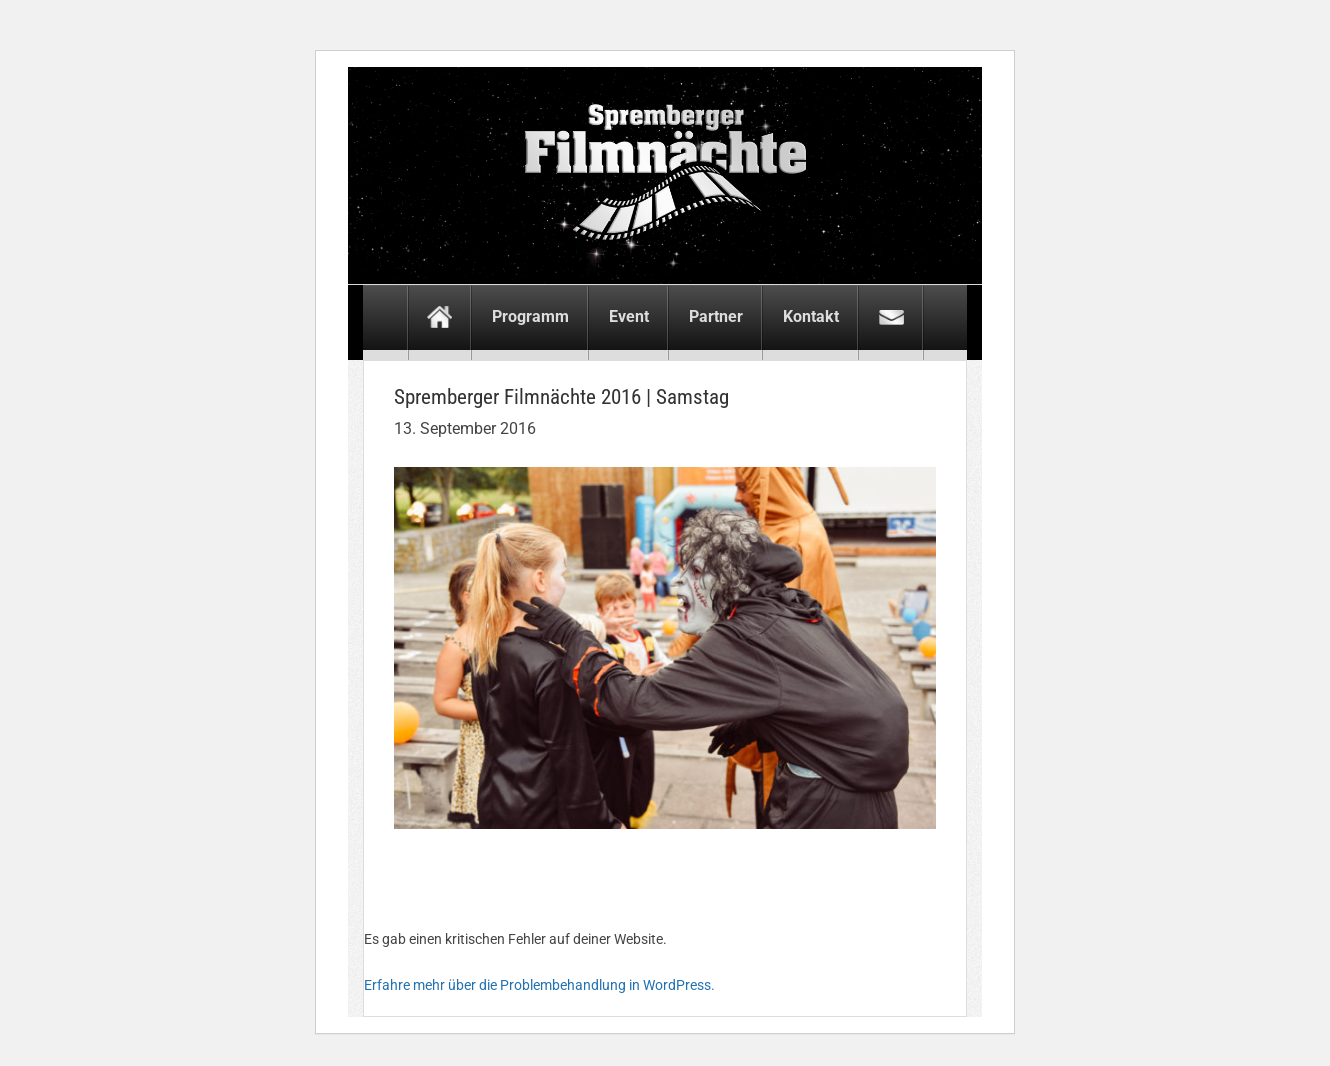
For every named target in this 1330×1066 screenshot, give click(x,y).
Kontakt (811, 316)
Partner (716, 316)
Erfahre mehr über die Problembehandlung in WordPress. (539, 985)
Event (629, 316)
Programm (530, 316)
